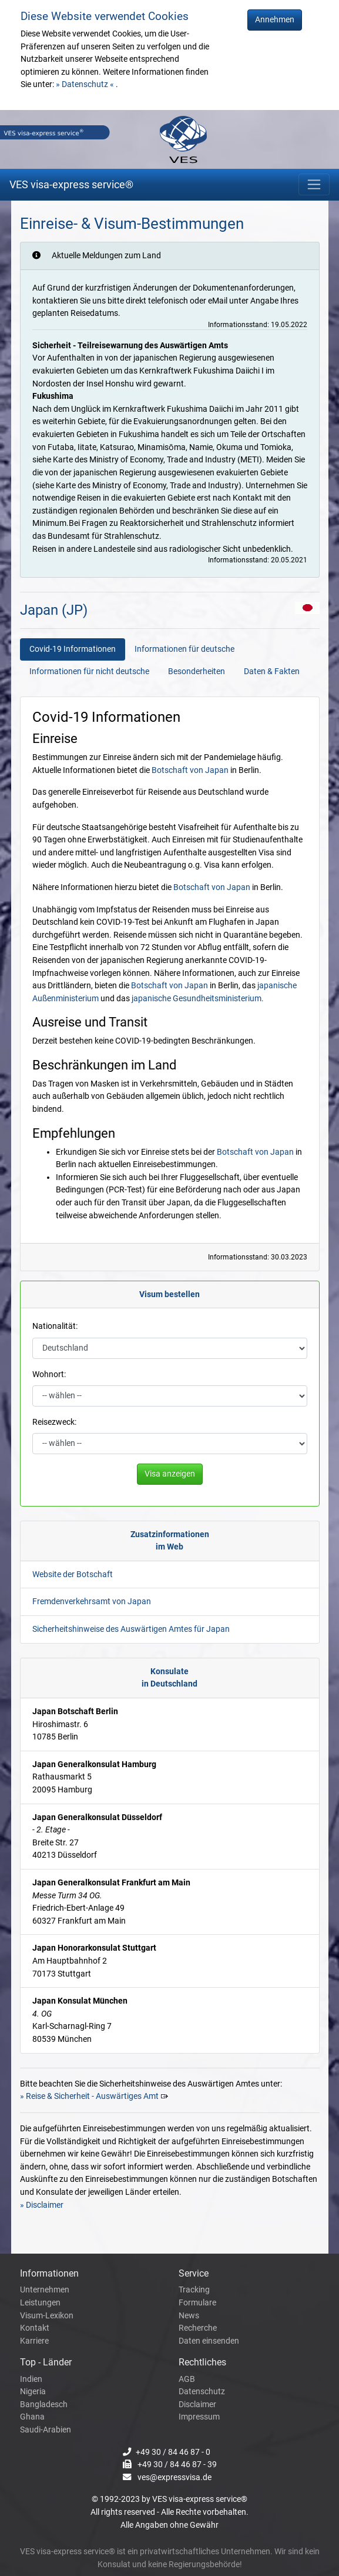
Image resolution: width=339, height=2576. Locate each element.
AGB (187, 2379)
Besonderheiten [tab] (196, 672)
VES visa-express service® (71, 184)
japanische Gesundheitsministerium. (198, 999)
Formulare (197, 2303)
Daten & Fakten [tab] (272, 672)
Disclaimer (197, 2405)
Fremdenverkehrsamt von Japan (91, 1602)
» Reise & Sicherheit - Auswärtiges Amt (89, 2096)
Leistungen (40, 2303)
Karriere (34, 2341)
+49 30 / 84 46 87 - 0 (173, 2452)
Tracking (194, 2290)
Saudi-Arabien (45, 2430)
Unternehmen (44, 2290)
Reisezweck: (54, 1422)
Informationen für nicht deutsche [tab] (89, 672)
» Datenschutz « (86, 84)
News (189, 2316)
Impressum (199, 2417)
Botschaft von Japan (190, 770)
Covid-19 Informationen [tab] (72, 649)
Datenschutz (202, 2392)
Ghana (32, 2417)
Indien (31, 2379)
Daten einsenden (209, 2341)
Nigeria (33, 2392)
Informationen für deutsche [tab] (184, 649)
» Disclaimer (41, 2205)
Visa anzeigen (170, 1474)
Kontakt (34, 2328)
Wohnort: (49, 1374)
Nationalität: (55, 1326)
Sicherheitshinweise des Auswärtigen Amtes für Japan (131, 1629)
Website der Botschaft (72, 1574)
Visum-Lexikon (46, 2316)
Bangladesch (44, 2405)
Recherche (198, 2328)
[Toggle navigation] (314, 184)
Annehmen (274, 20)
